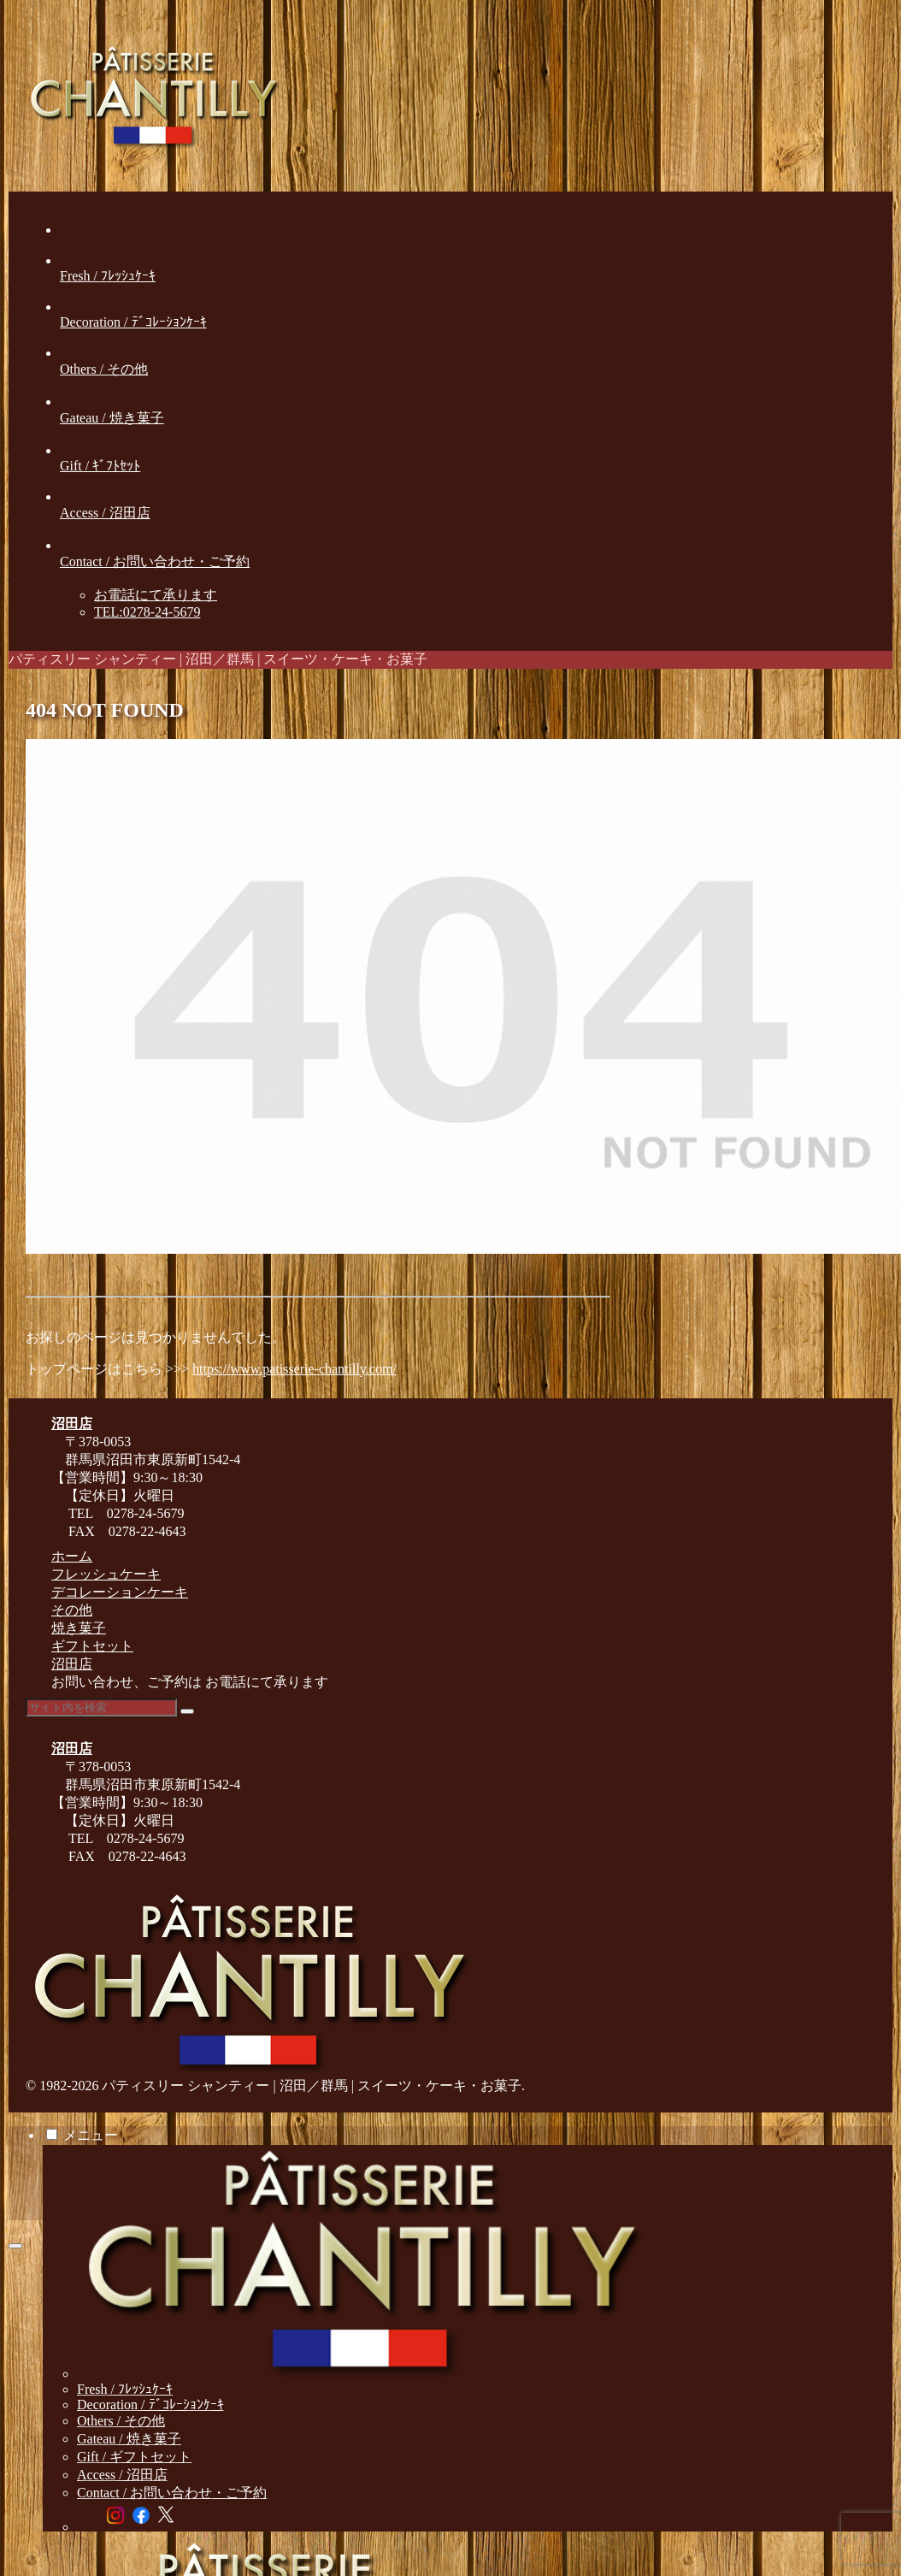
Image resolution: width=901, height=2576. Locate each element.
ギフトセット (92, 1646)
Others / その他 (121, 2421)
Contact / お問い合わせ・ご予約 (172, 2492)
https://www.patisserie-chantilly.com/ (294, 1369)
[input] (101, 1707)
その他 (71, 1610)
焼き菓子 (78, 1628)
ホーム (71, 1556)
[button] (187, 1711)
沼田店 (71, 1664)
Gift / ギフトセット (134, 2456)
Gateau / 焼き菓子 (129, 2438)
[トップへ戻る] (15, 2245)
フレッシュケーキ (106, 1574)
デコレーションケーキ (119, 1592)
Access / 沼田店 (122, 2474)
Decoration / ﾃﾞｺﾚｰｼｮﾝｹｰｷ (150, 2404)
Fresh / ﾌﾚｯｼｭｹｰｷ (125, 2389)
